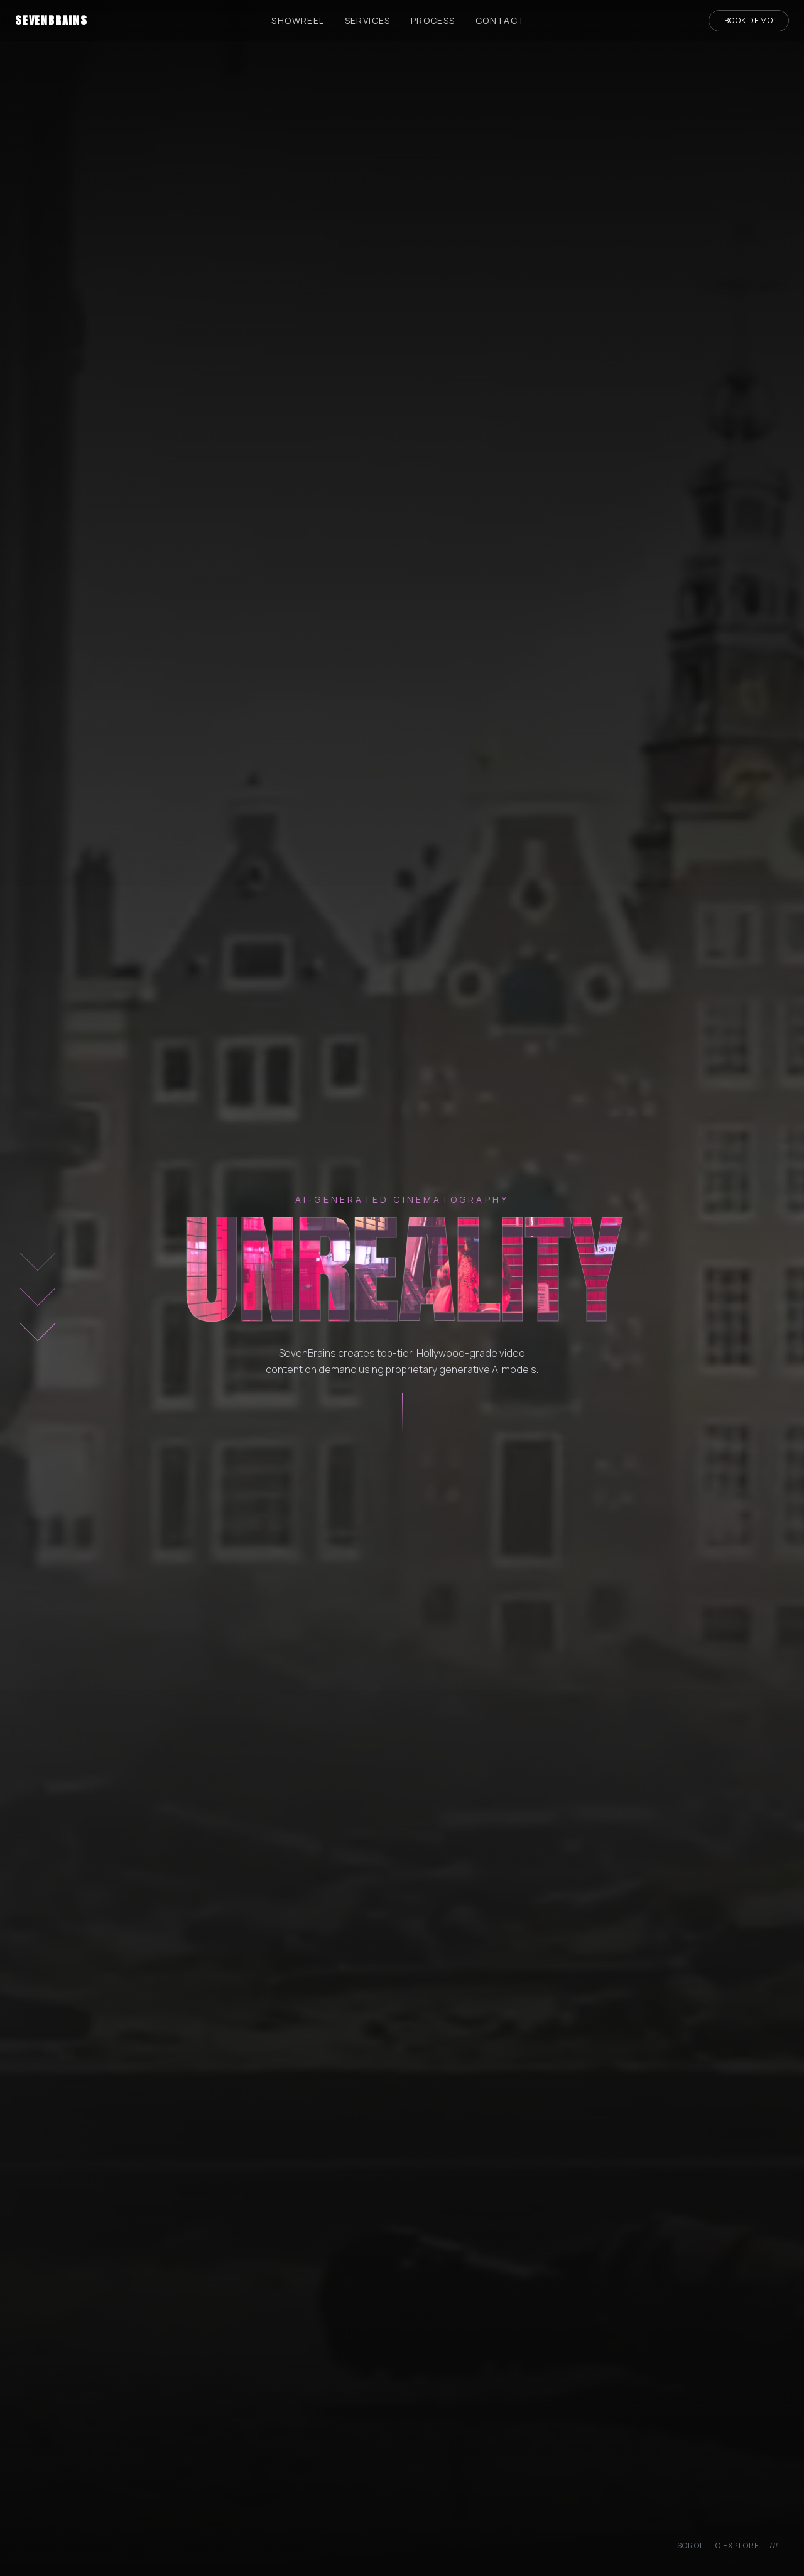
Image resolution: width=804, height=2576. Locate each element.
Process (433, 20)
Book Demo (748, 20)
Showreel (297, 20)
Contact (500, 20)
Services (368, 20)
